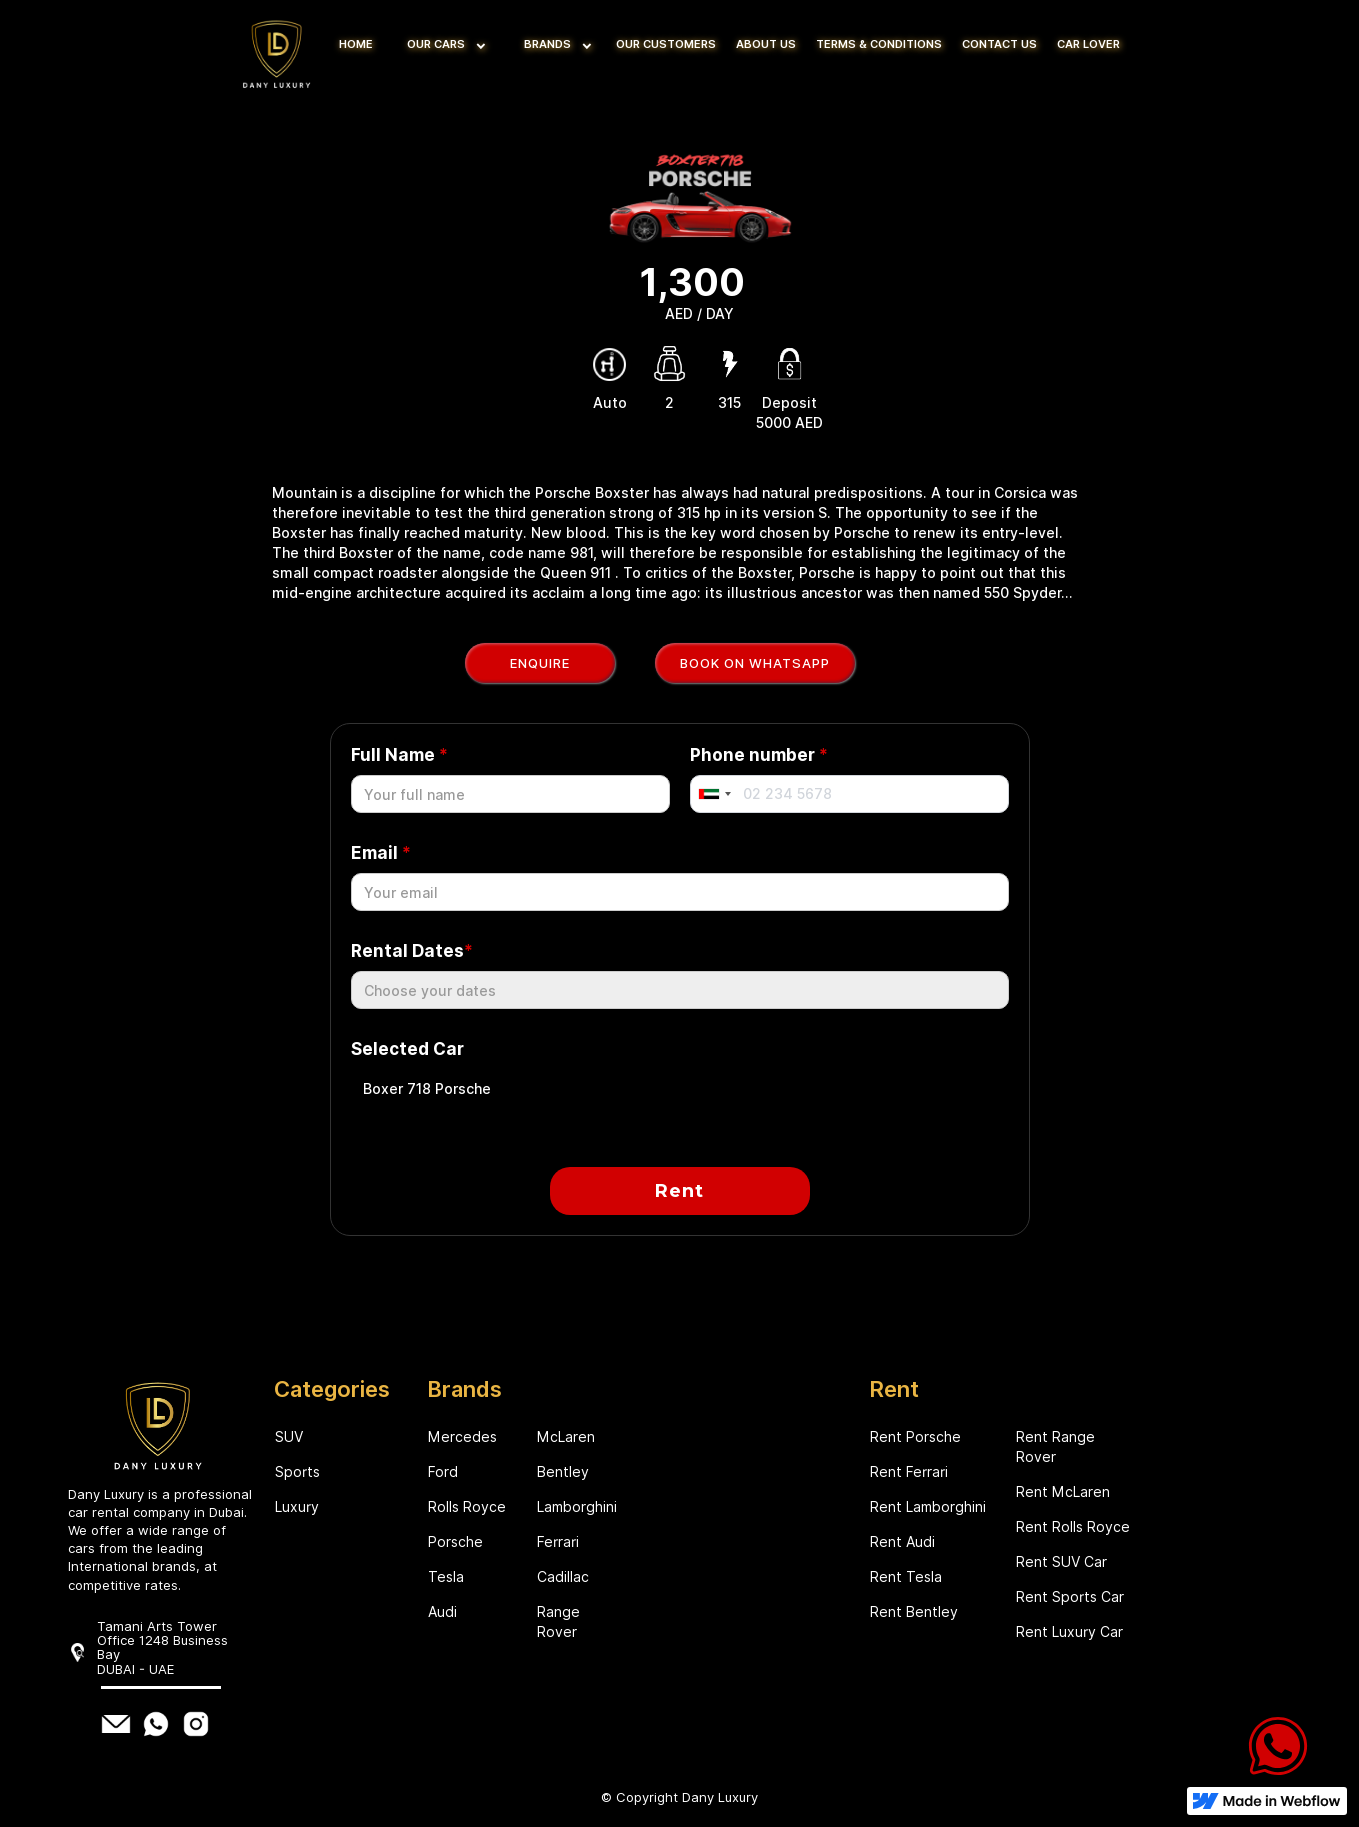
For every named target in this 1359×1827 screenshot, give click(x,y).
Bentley (563, 1472)
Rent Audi (902, 1542)
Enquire (540, 663)
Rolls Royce (467, 1507)
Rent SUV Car (1061, 1562)
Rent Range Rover (1055, 1447)
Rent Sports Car (1070, 1597)
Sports (297, 1472)
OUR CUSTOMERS (666, 44)
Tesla (446, 1577)
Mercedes (462, 1437)
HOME (356, 44)
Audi (442, 1612)
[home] (279, 50)
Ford (443, 1472)
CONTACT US (999, 44)
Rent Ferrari (909, 1472)
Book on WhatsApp (755, 663)
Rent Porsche (915, 1437)
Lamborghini (576, 1507)
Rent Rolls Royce (1073, 1527)
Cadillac (563, 1577)
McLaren (566, 1437)
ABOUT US (766, 44)
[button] (441, 44)
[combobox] (714, 794)
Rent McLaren (1063, 1492)
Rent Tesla (906, 1577)
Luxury (297, 1507)
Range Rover (558, 1622)
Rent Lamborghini (928, 1507)
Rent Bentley (914, 1612)
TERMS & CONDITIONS (879, 44)
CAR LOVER (1088, 44)
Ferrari (558, 1542)
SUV (289, 1437)
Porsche (455, 1542)
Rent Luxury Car (1069, 1632)
